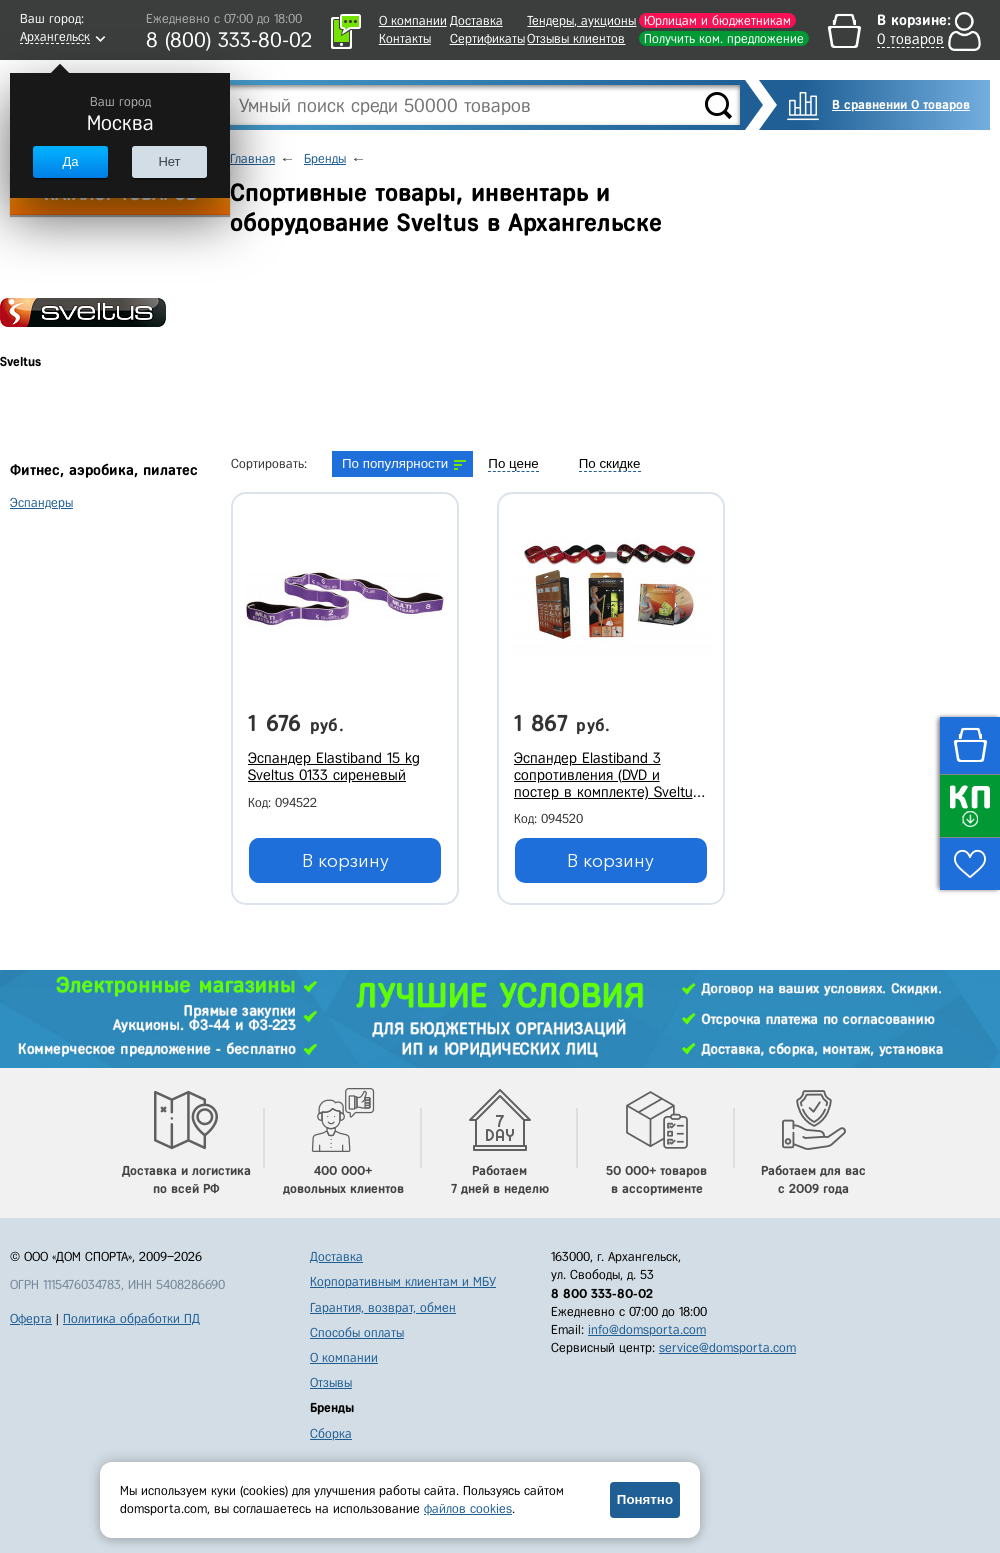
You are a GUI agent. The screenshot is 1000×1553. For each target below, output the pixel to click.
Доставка (476, 20)
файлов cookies (468, 1508)
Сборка (331, 1433)
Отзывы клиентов (576, 38)
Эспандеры (41, 502)
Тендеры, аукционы (581, 20)
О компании (413, 20)
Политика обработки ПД (131, 1318)
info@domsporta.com (647, 1329)
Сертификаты (487, 38)
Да (70, 161)
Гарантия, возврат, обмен (383, 1307)
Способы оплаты (357, 1332)
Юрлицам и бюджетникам (717, 20)
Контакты (405, 38)
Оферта (31, 1318)
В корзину (345, 861)
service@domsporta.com (727, 1347)
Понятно (645, 1499)
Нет (169, 161)
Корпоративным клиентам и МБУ (403, 1281)
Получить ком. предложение (724, 38)
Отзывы (331, 1382)
